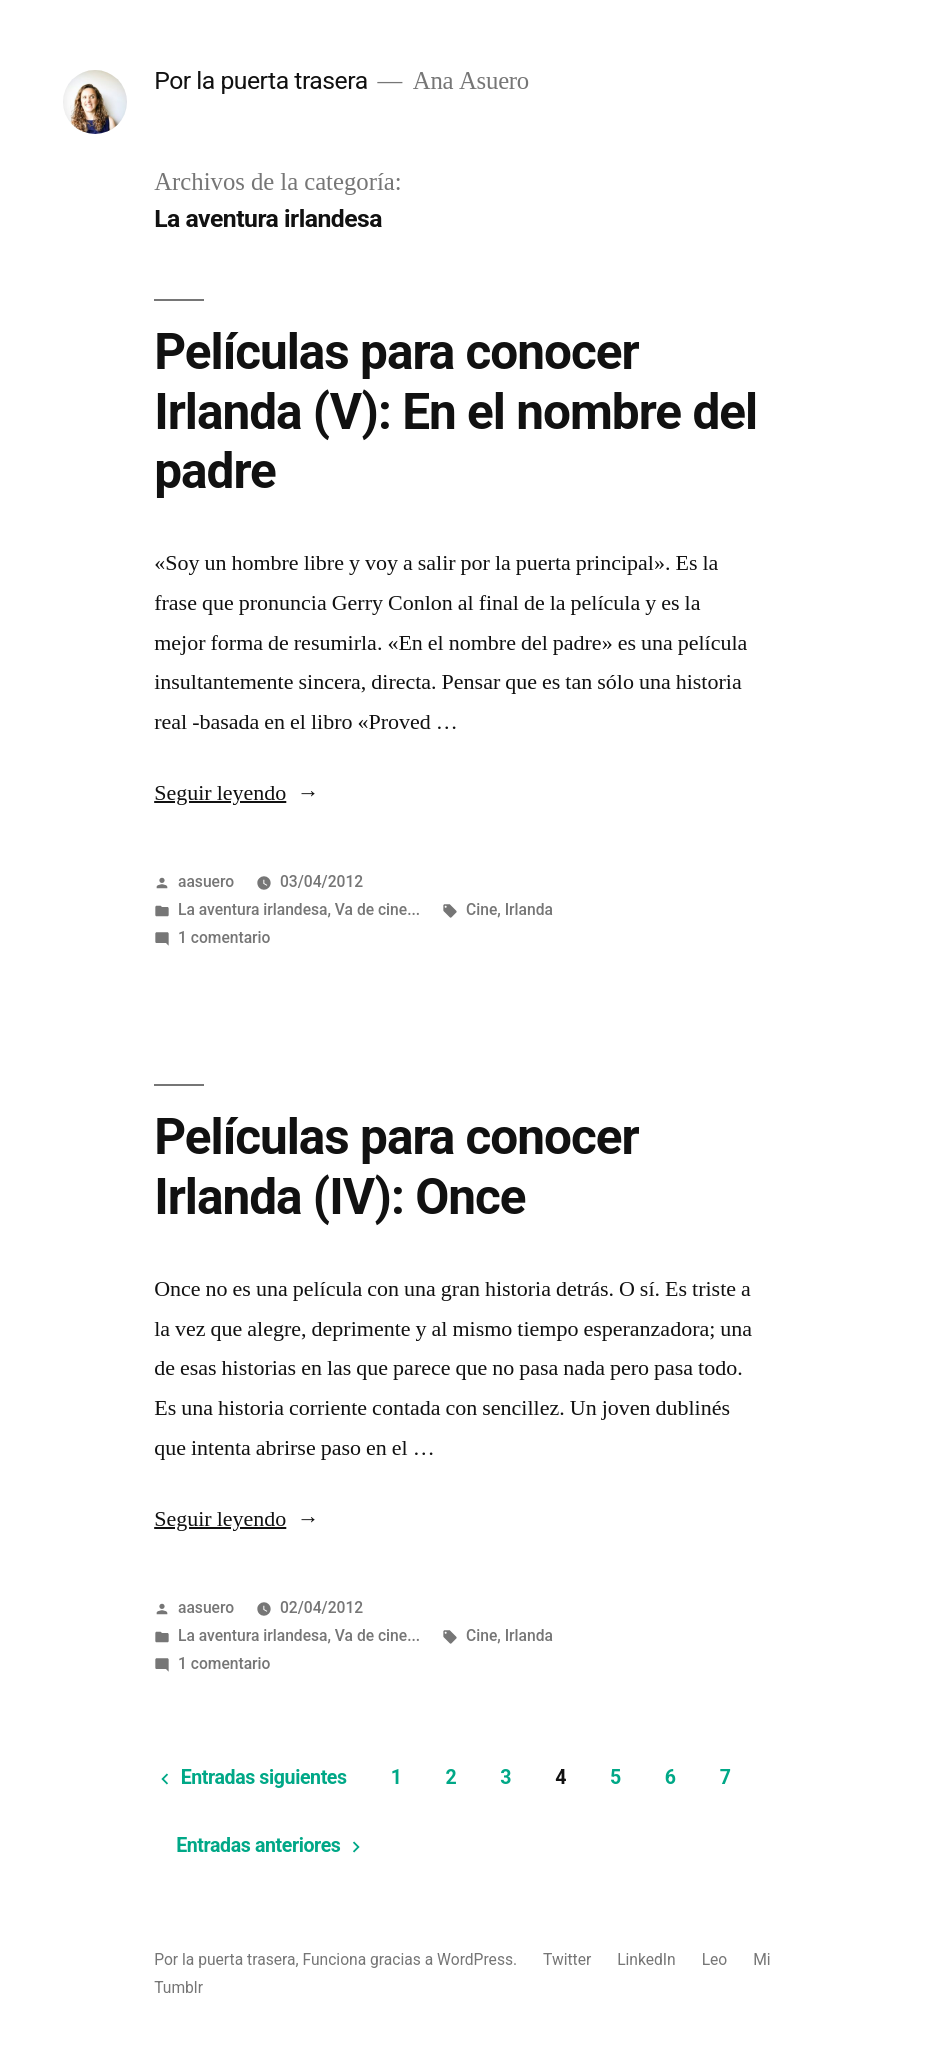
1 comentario (224, 937)
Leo (715, 1959)
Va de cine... (377, 909)
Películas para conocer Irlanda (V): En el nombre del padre (455, 411)
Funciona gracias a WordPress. (411, 1959)
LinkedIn (646, 1959)
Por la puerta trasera (260, 80)
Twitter (567, 1959)
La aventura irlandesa (252, 909)
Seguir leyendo (236, 793)
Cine (481, 909)
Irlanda (529, 909)
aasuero (206, 881)
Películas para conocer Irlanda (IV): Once (396, 1166)
